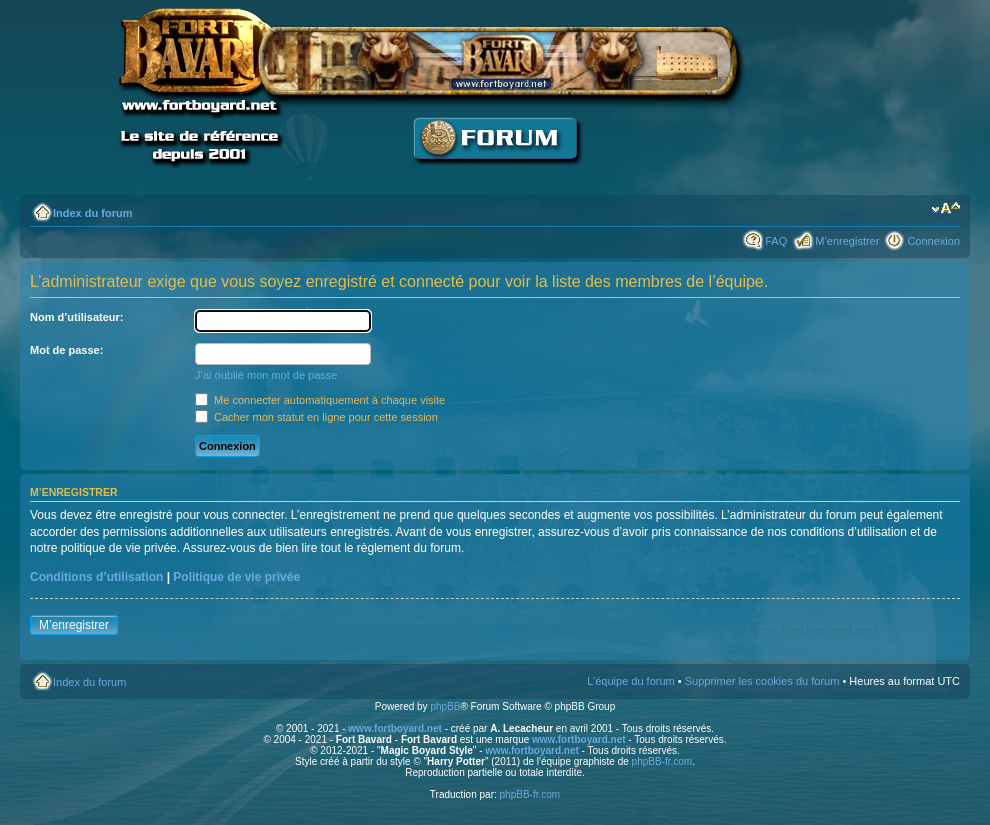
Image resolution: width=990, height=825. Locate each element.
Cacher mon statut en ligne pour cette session (316, 417)
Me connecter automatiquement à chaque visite (320, 400)
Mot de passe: (66, 350)
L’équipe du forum (630, 681)
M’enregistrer (847, 241)
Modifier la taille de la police (945, 209)
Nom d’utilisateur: (77, 317)
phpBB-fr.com (662, 761)
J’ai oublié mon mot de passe (266, 375)
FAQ (776, 241)
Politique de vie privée (236, 577)
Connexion (933, 241)
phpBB (445, 706)
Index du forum (92, 213)
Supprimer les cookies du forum (762, 681)
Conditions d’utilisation (96, 577)
